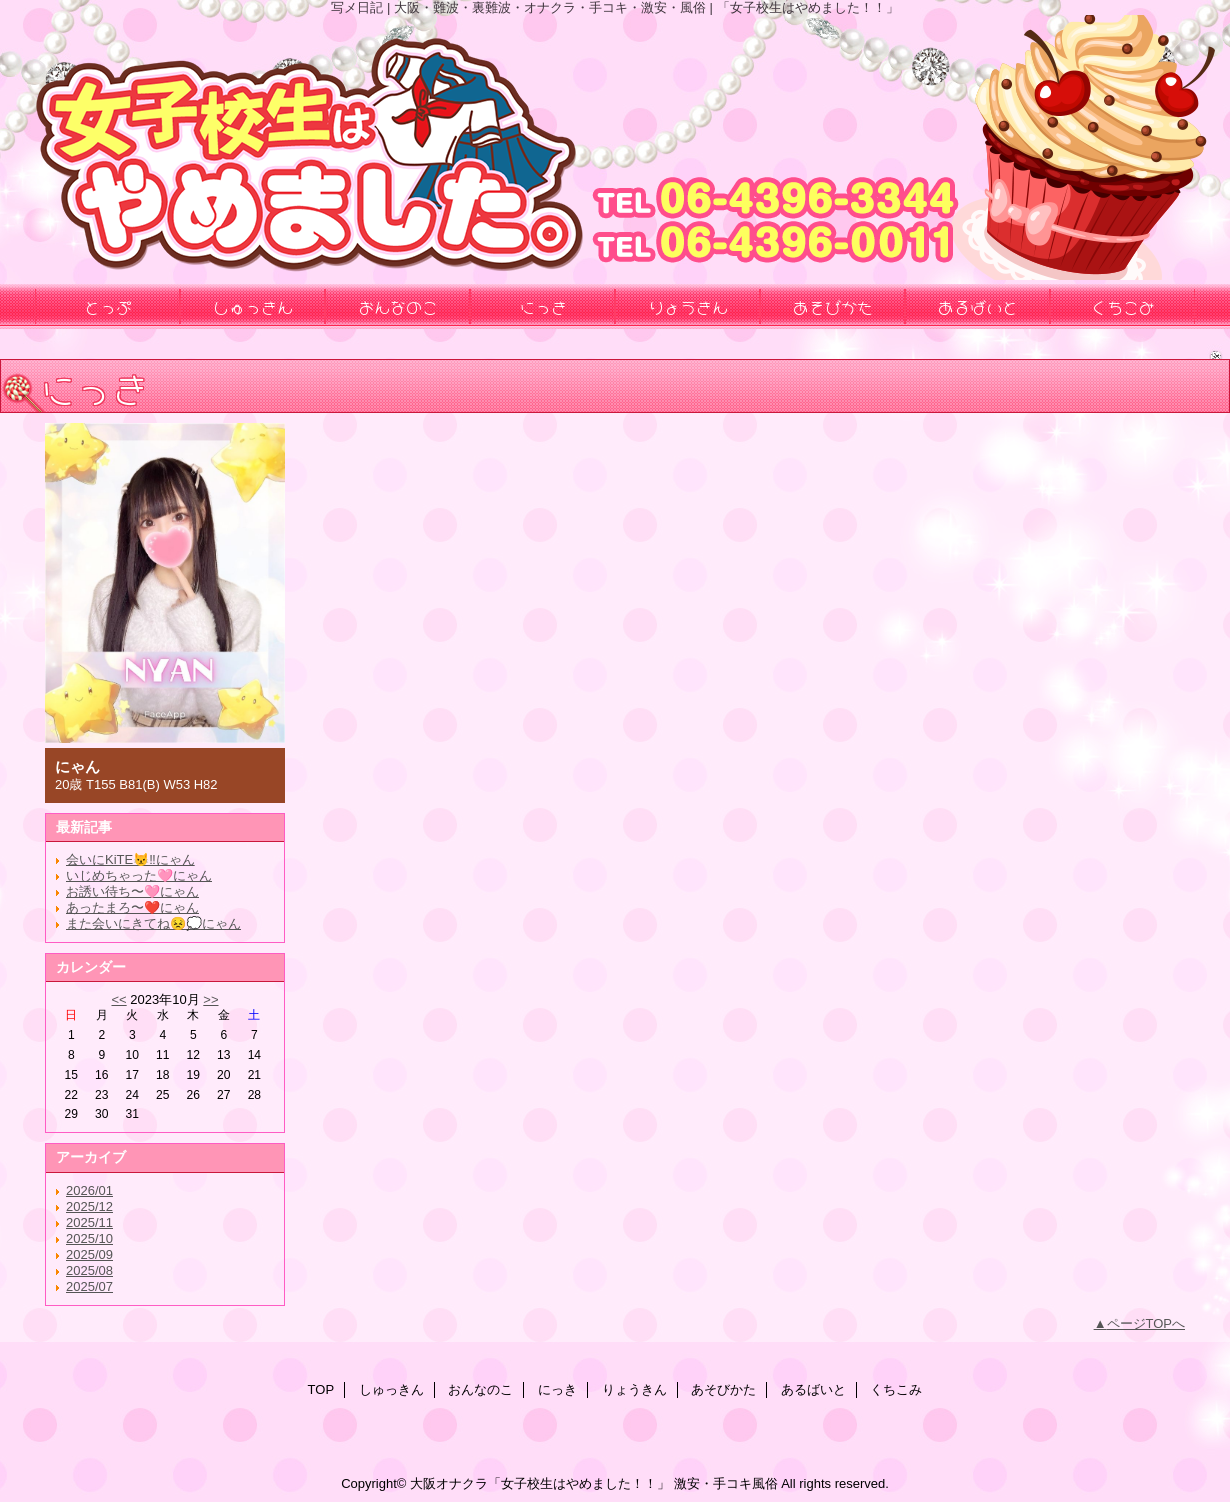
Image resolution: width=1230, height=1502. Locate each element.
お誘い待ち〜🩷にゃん (132, 891)
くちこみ (896, 1389)
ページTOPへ (1146, 1323)
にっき (557, 1389)
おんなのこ (480, 1389)
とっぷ (108, 306)
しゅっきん (391, 1389)
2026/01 (89, 1190)
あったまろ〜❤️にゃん (132, 907)
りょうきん (634, 1389)
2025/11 (89, 1222)
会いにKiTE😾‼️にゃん (130, 859)
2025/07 (89, 1286)
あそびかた (723, 1389)
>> (210, 999)
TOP (321, 1389)
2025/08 (89, 1270)
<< (118, 999)
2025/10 (89, 1238)
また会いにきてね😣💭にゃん (153, 923)
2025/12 (89, 1206)
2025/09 (89, 1254)
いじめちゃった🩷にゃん (139, 875)
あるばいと (813, 1389)
